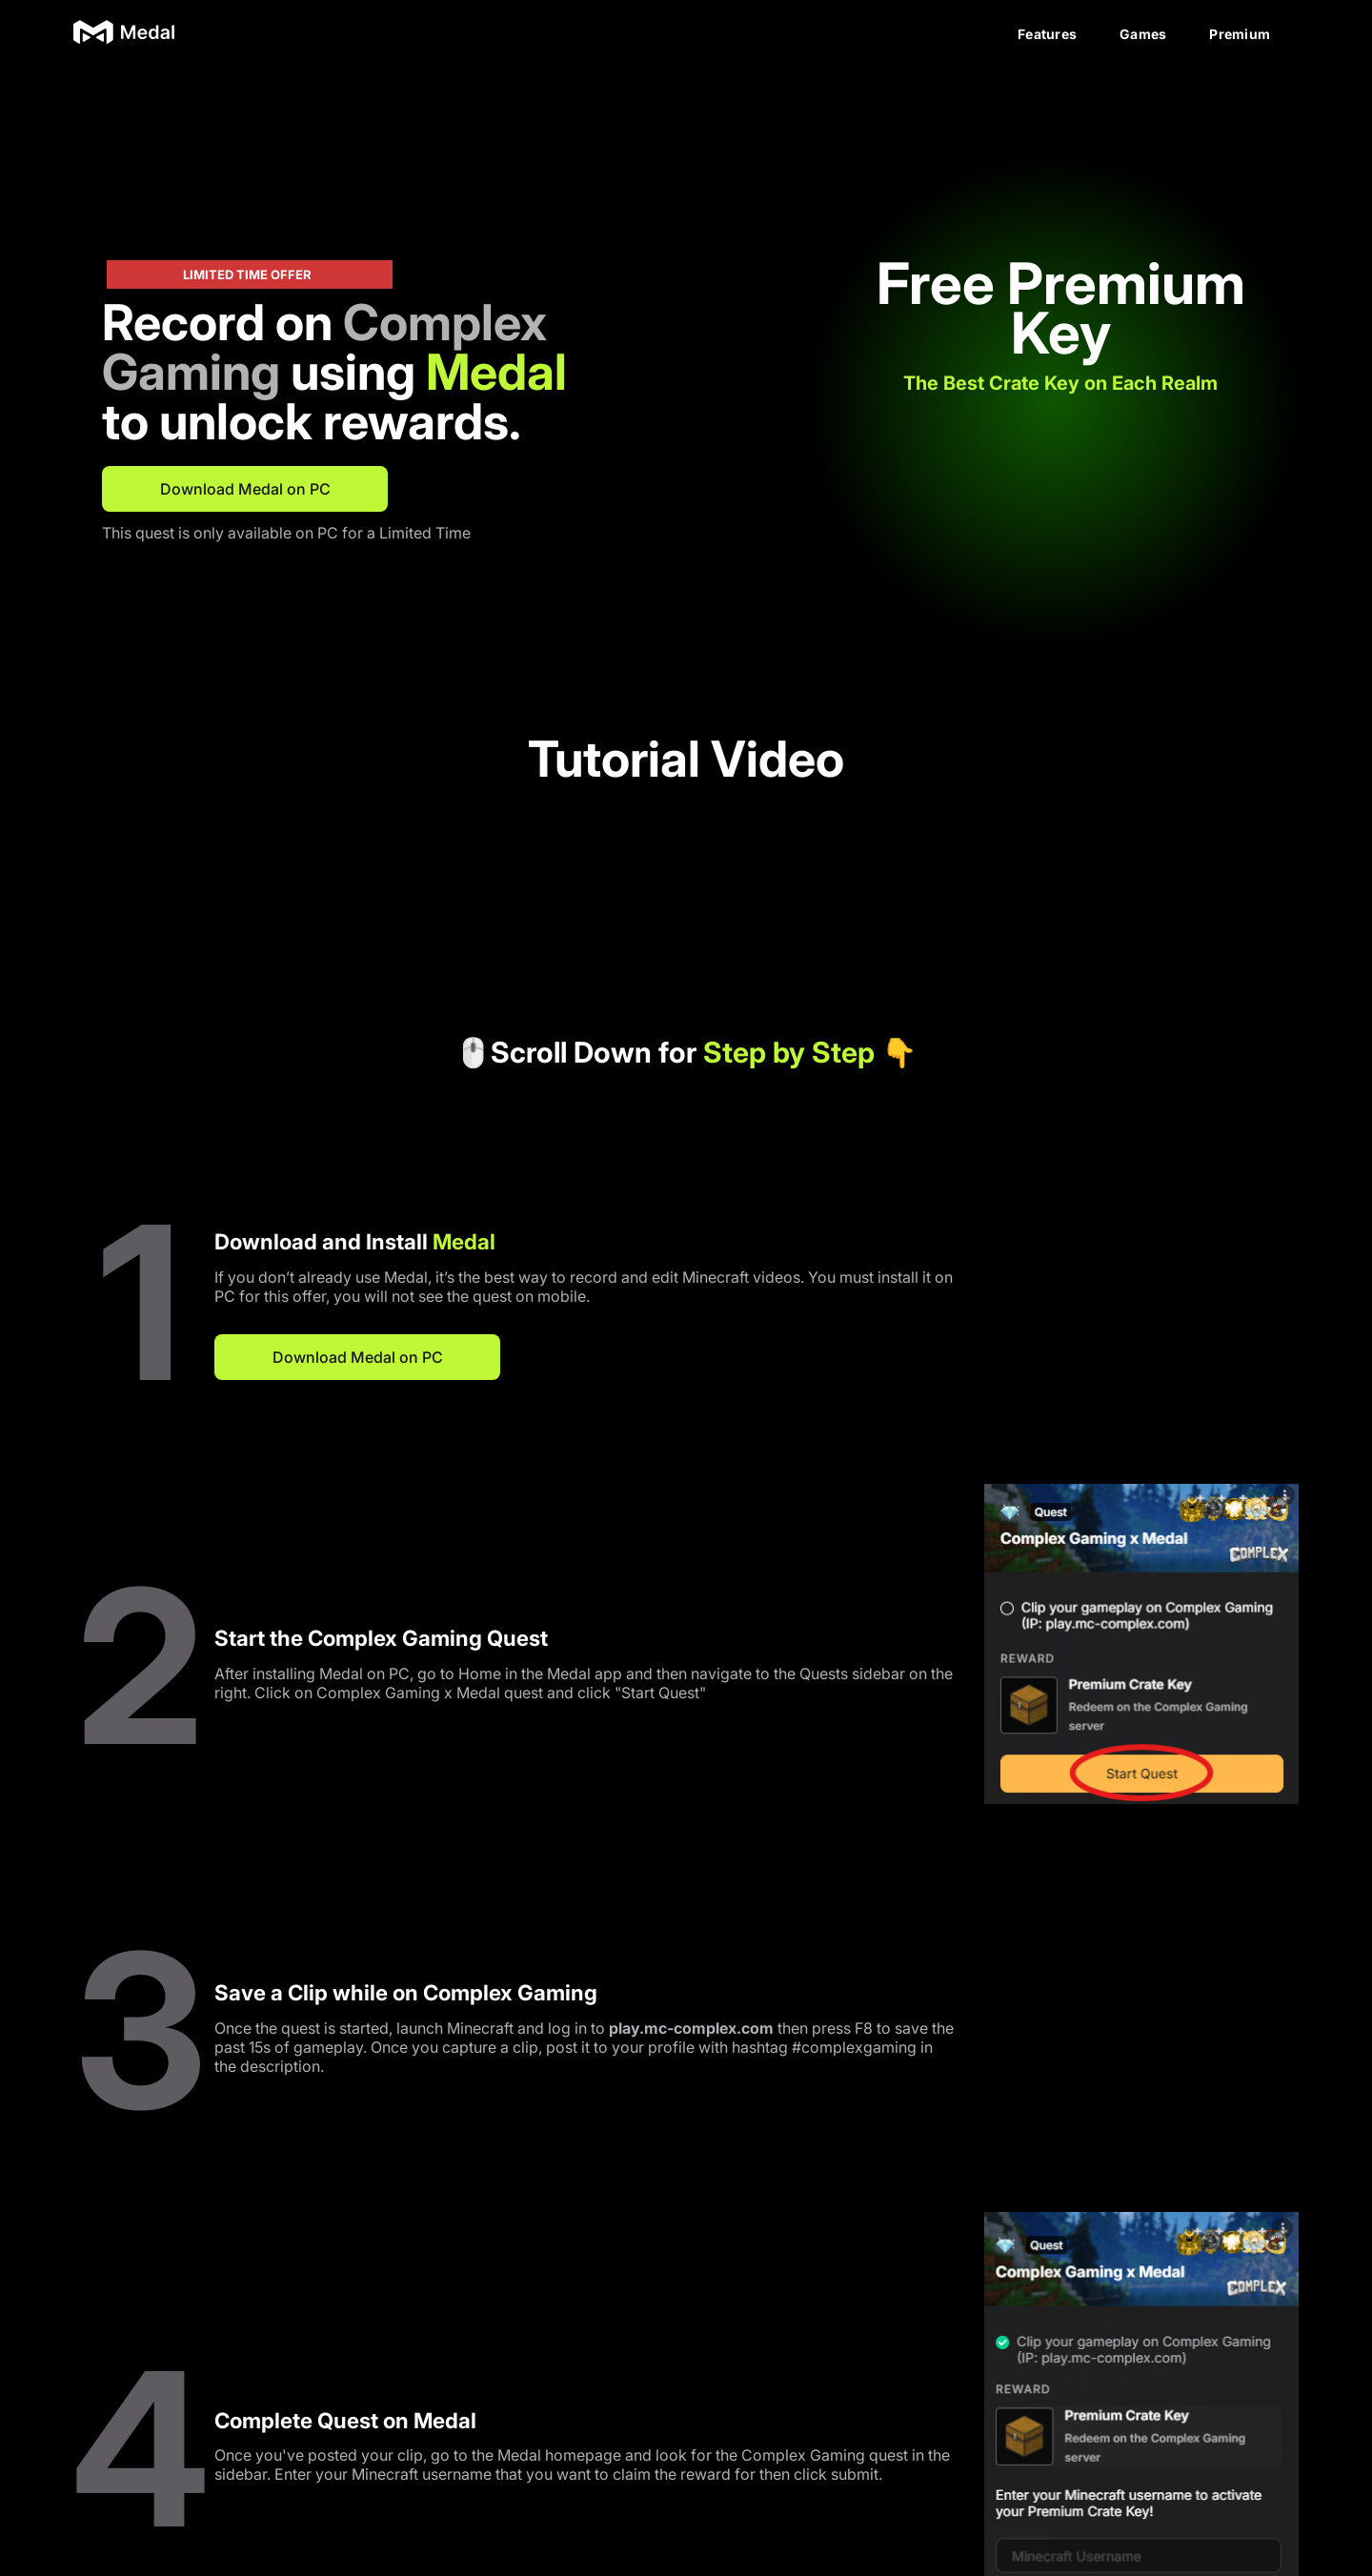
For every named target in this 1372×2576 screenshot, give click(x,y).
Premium (1239, 34)
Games (1143, 34)
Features (1047, 34)
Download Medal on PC (245, 488)
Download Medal (686, 2457)
